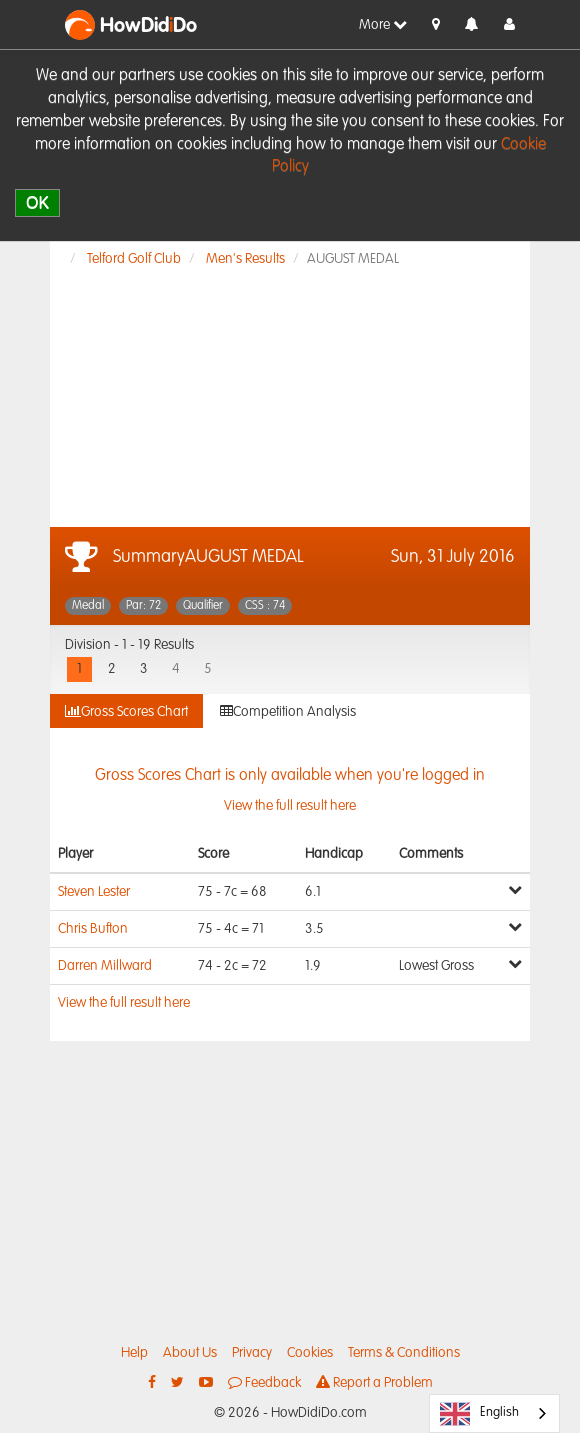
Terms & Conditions (404, 1353)
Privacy (252, 1353)
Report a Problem (374, 1382)
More (383, 24)
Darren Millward (105, 966)
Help (134, 1353)
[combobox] (494, 1413)
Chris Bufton (93, 929)
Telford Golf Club (134, 259)
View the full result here (124, 1003)
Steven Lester (94, 892)
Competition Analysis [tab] (288, 711)
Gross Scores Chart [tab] (126, 711)
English (479, 1414)
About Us (190, 1353)
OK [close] (37, 202)
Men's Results (245, 259)
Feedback (264, 1382)
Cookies (310, 1353)
